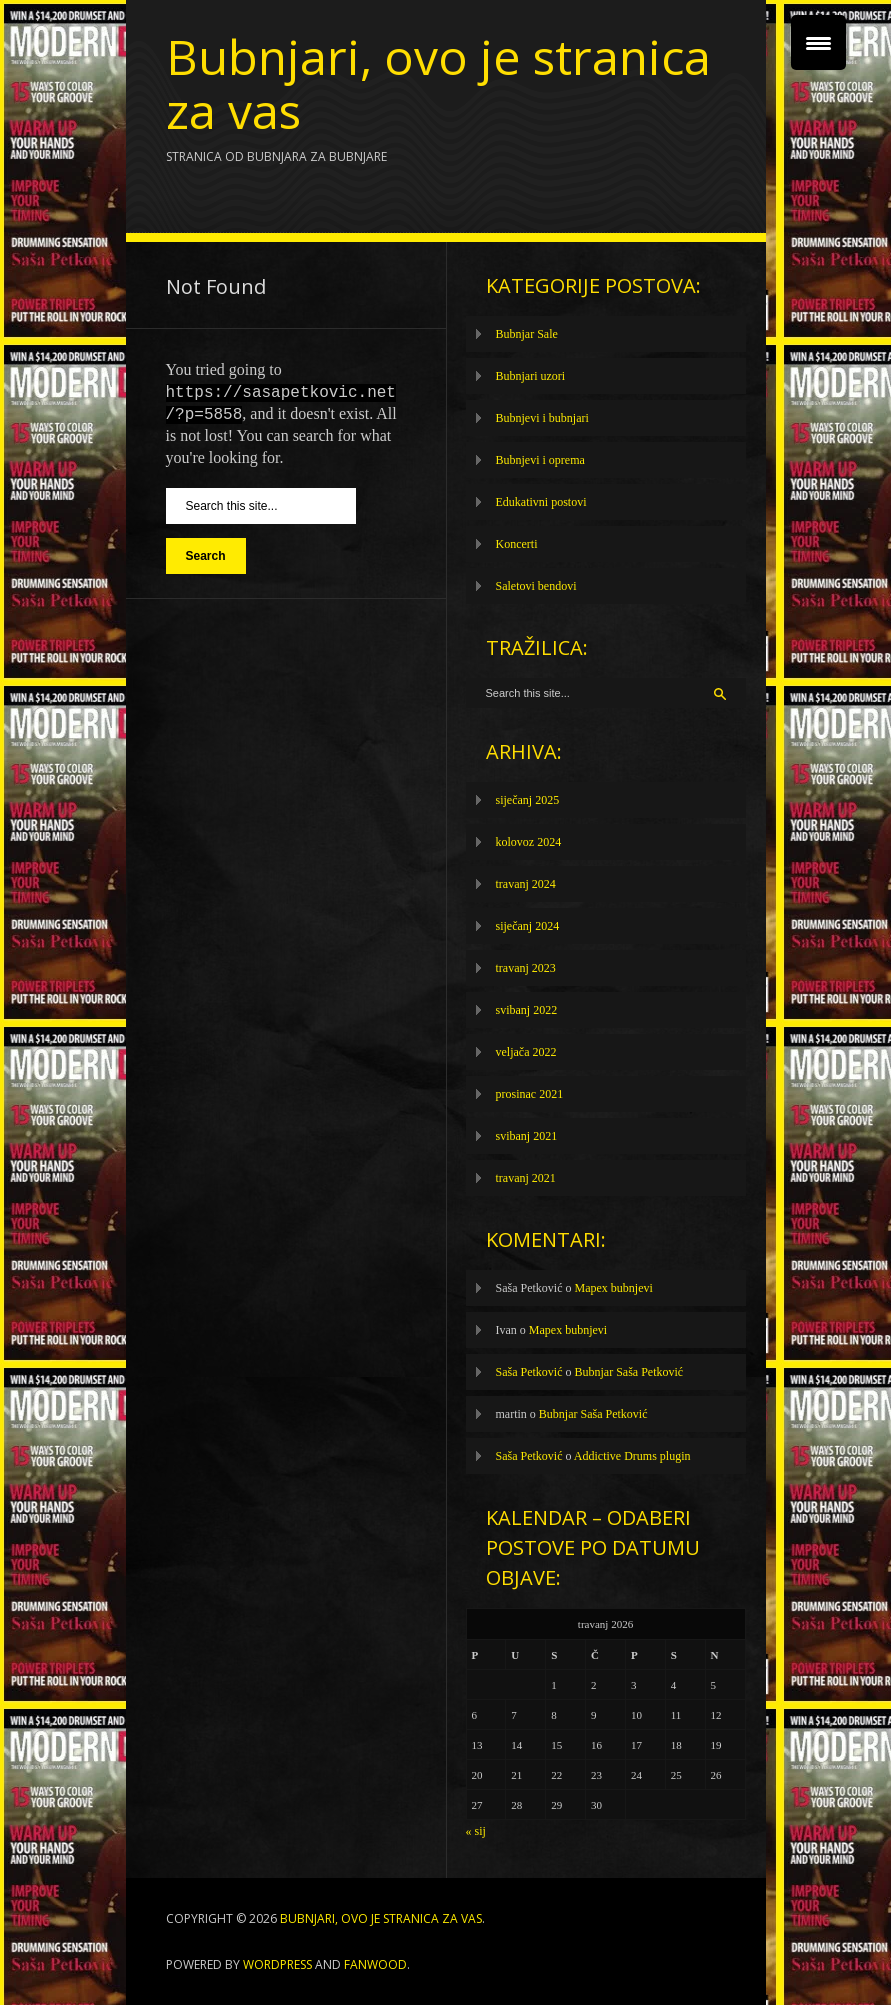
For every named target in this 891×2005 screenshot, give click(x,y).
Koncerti (517, 544)
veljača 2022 (526, 1052)
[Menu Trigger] (818, 42)
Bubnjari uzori (531, 376)
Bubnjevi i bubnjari (542, 418)
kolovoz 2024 (529, 842)
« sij (476, 1831)
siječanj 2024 (528, 926)
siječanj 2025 (528, 800)
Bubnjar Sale (527, 334)
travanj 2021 (526, 1178)
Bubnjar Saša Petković (629, 1372)
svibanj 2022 (527, 1010)
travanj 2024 (526, 884)
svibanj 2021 (527, 1136)
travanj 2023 (526, 968)
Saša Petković (529, 1372)
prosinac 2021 (530, 1094)
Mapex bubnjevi (614, 1288)
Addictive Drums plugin (632, 1456)
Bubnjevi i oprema (540, 460)
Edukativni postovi (541, 502)
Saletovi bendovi (536, 586)
